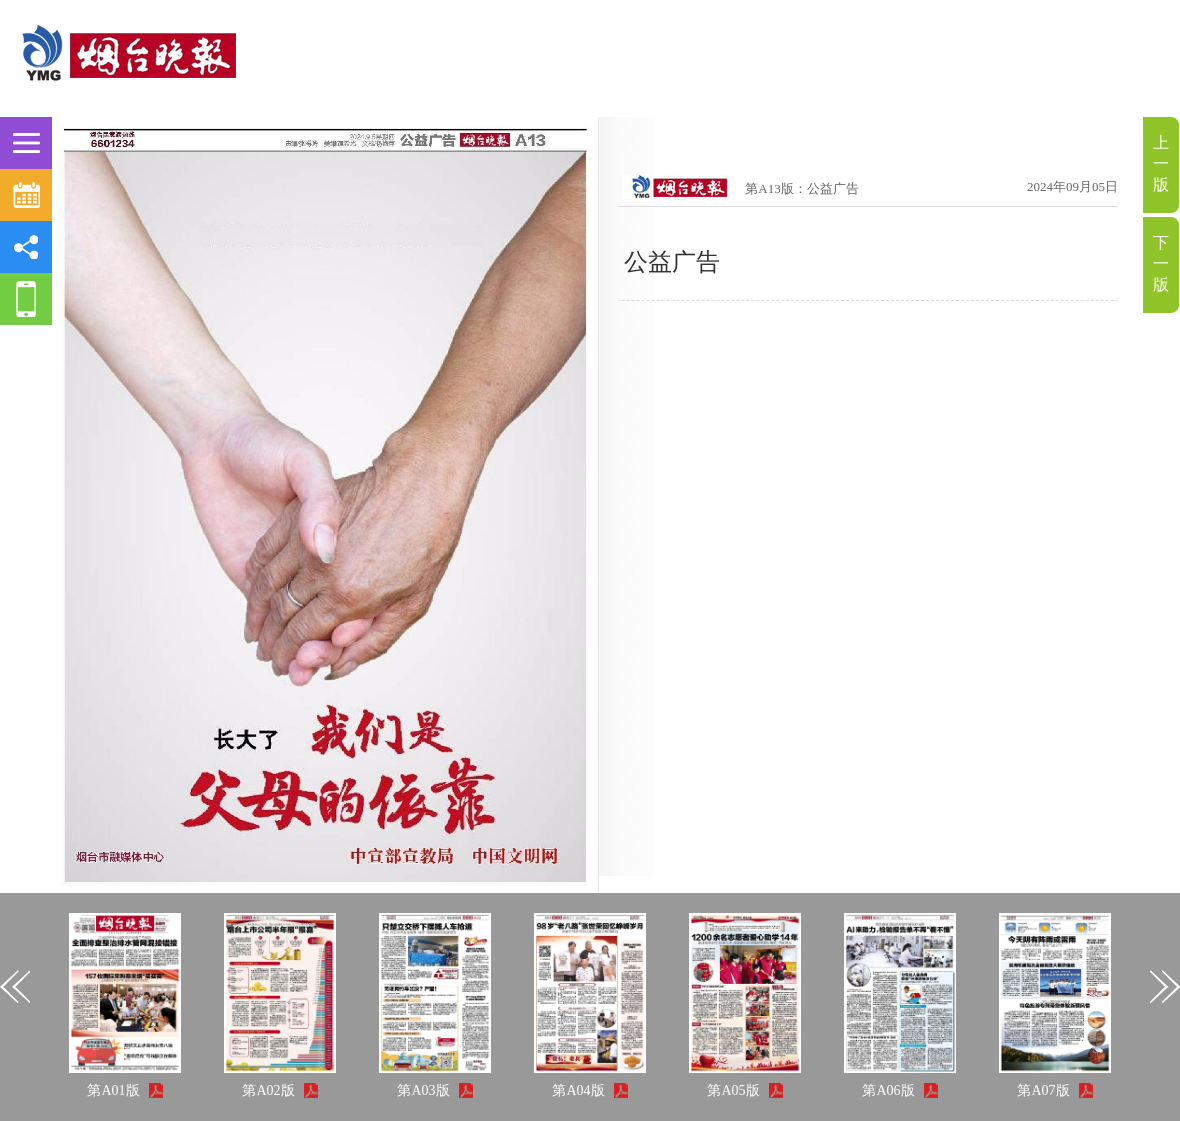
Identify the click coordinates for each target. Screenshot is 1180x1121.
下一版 (1161, 263)
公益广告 (672, 262)
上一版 (1161, 163)
